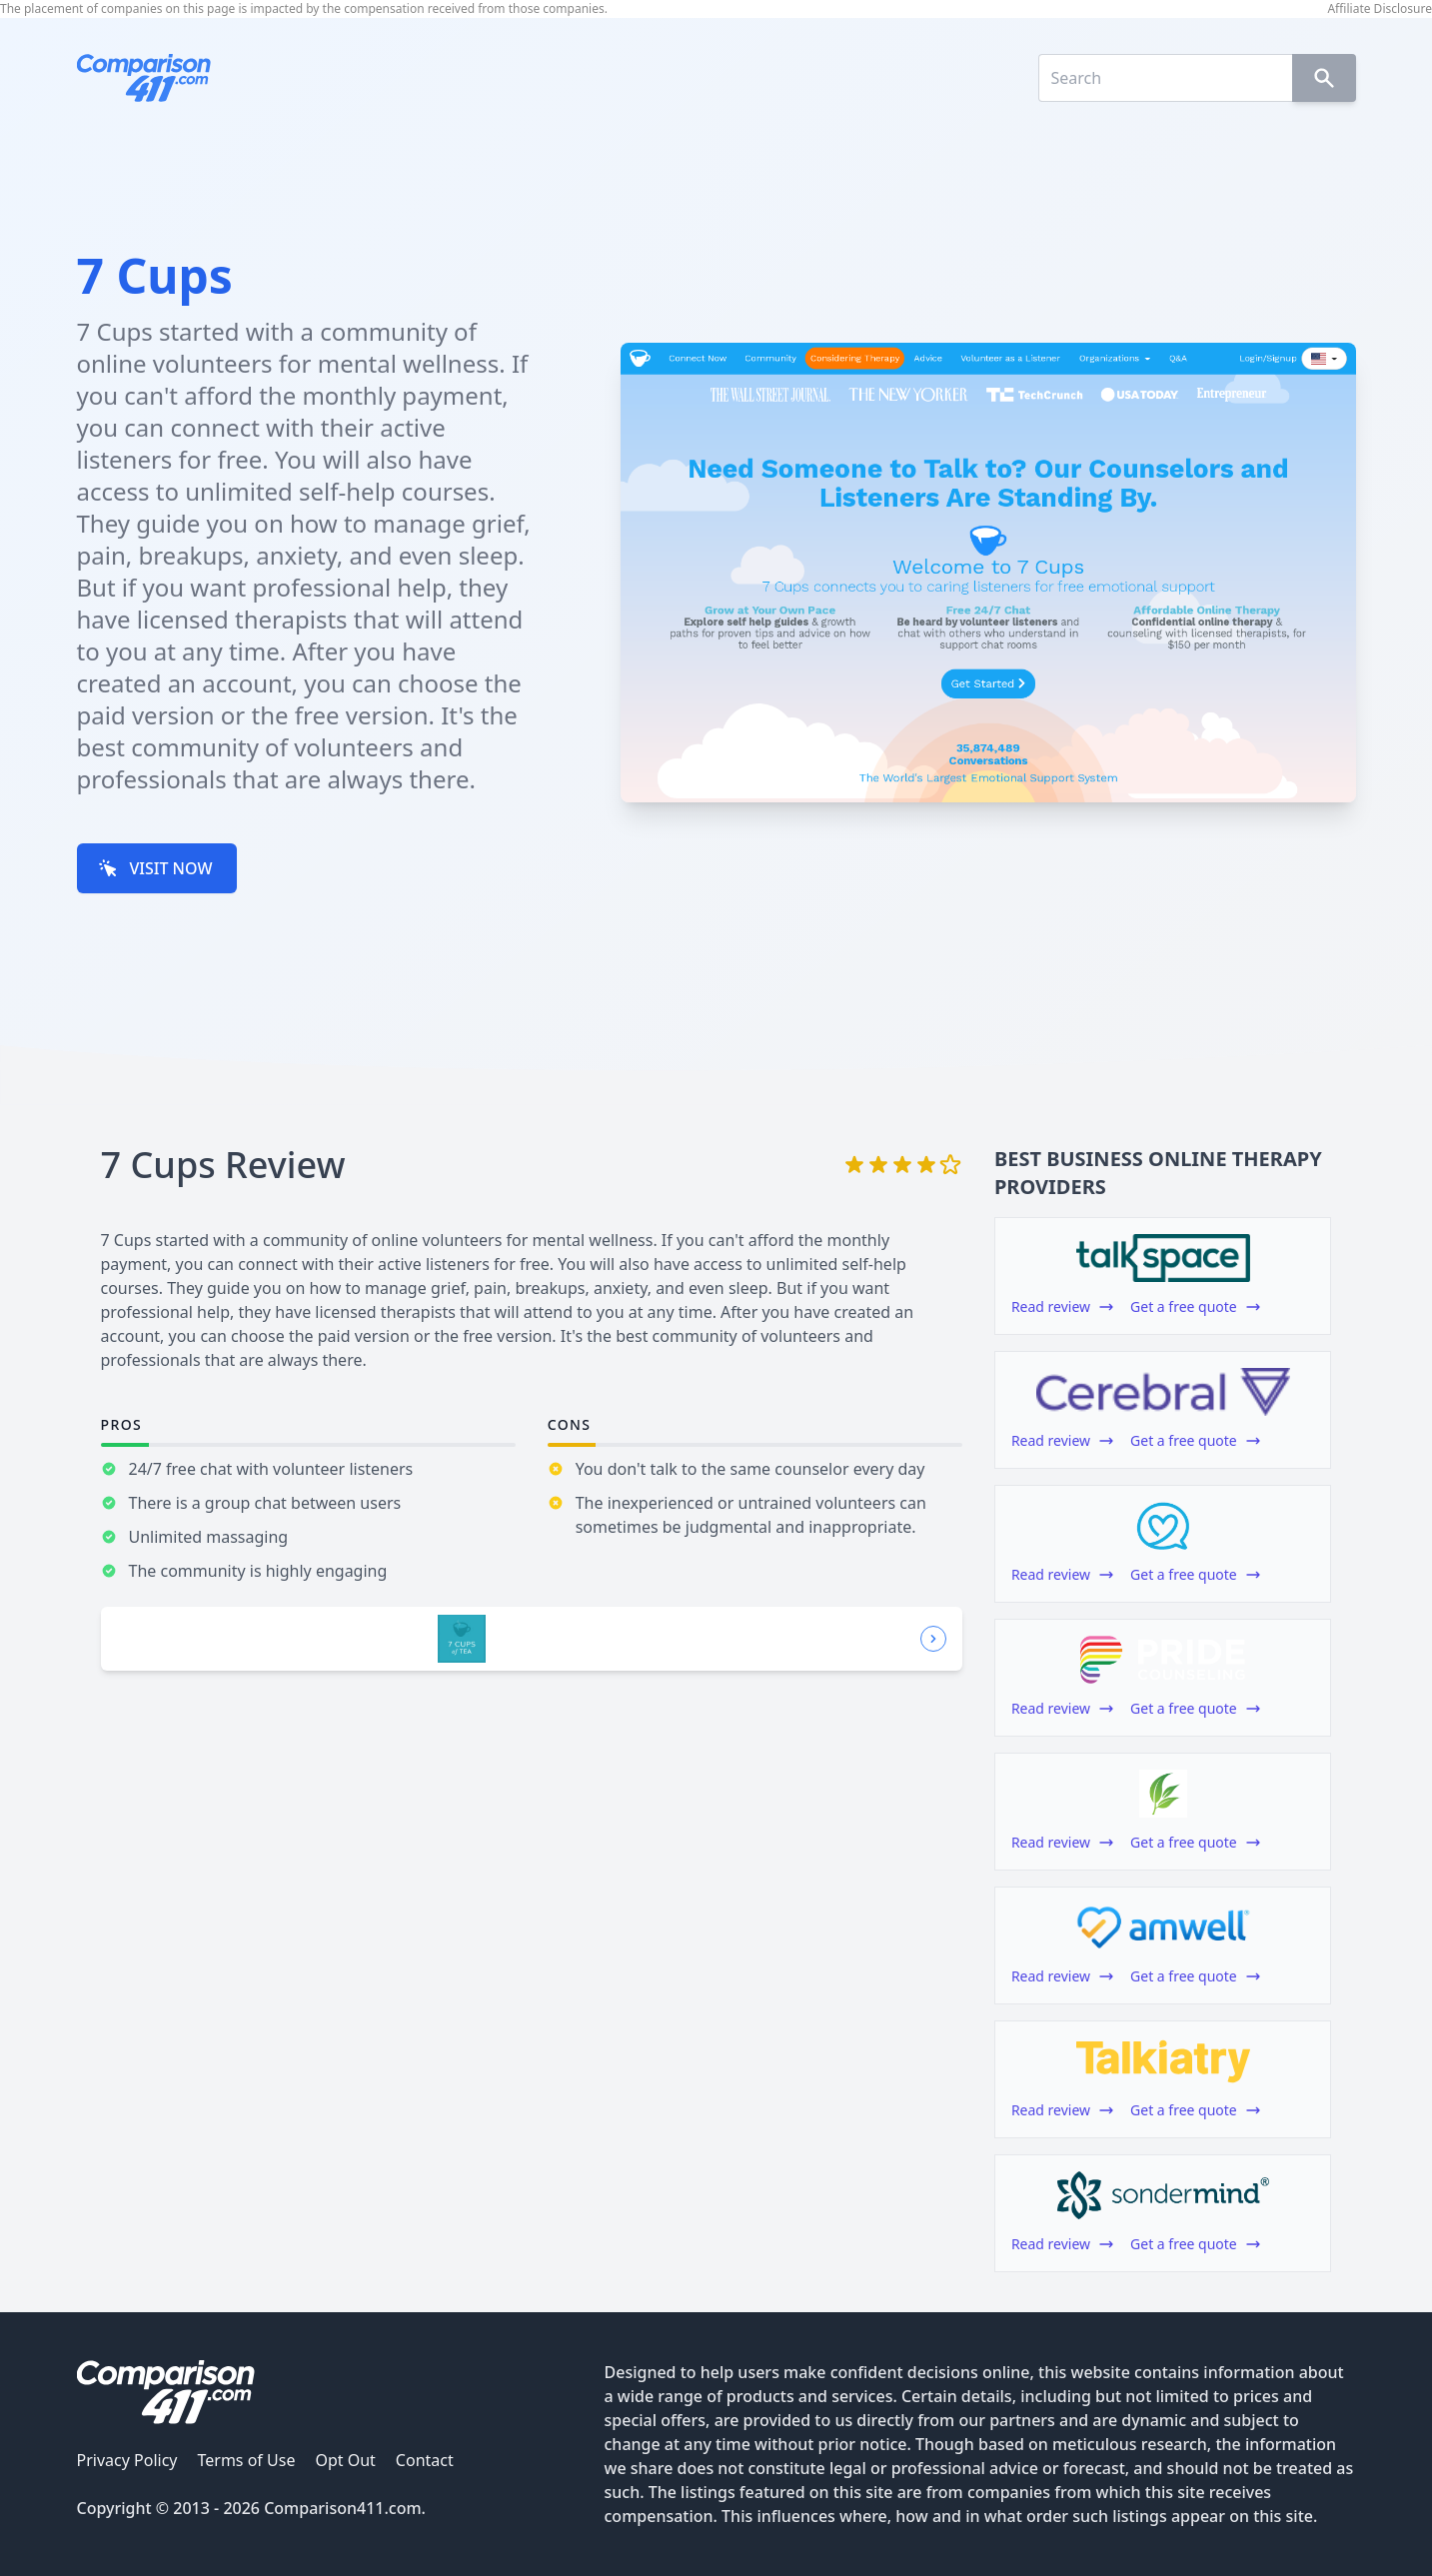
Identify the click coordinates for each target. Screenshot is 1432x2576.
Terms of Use (246, 2460)
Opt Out (345, 2460)
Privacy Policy (127, 2460)
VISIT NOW (155, 868)
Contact (425, 2460)
